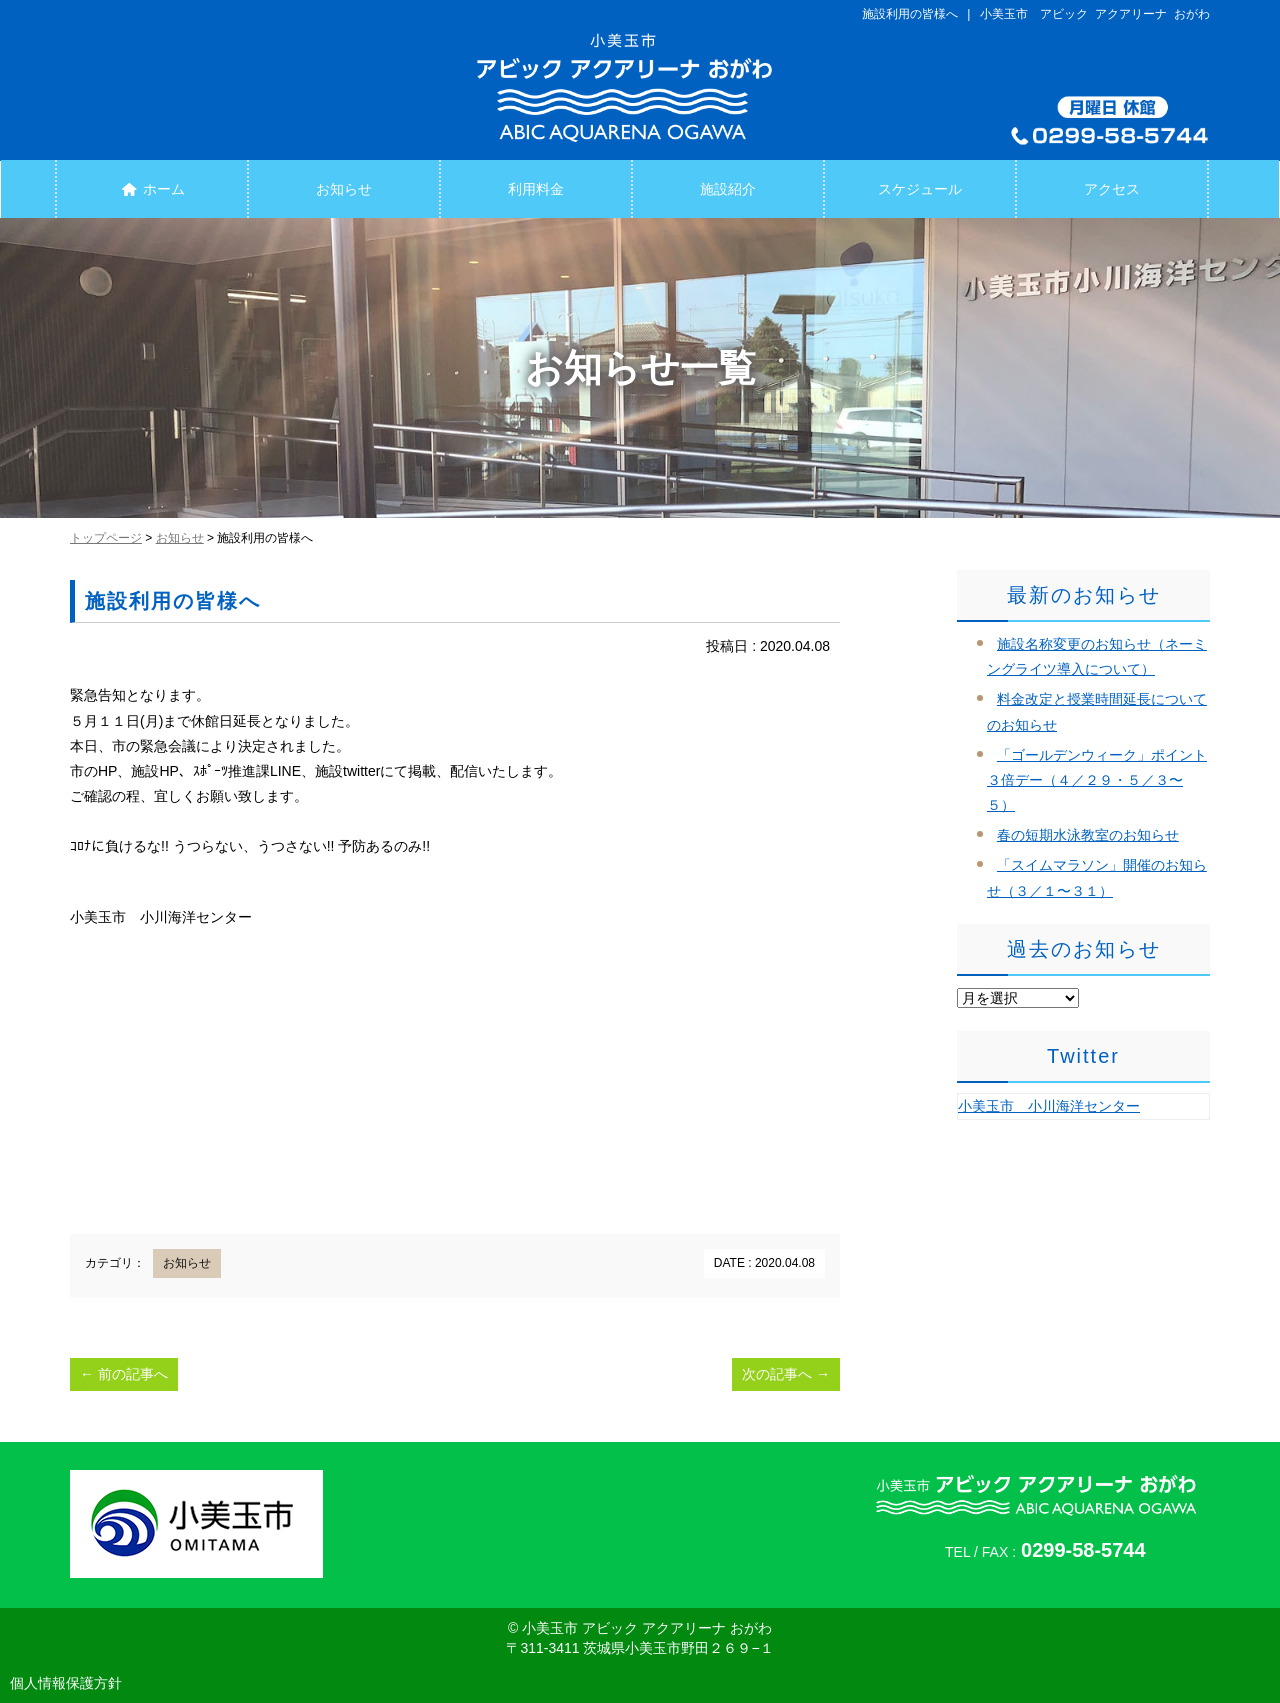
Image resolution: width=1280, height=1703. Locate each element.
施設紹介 (728, 189)
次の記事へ (786, 1374)
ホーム (151, 189)
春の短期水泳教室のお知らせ (1088, 835)
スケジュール (920, 189)
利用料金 (536, 189)
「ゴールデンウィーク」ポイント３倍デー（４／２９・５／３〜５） (1097, 780)
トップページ (106, 538)
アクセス (1112, 189)
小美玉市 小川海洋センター (1049, 1106)
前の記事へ (124, 1374)
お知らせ (344, 189)
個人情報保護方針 (66, 1683)
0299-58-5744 (1083, 1550)
